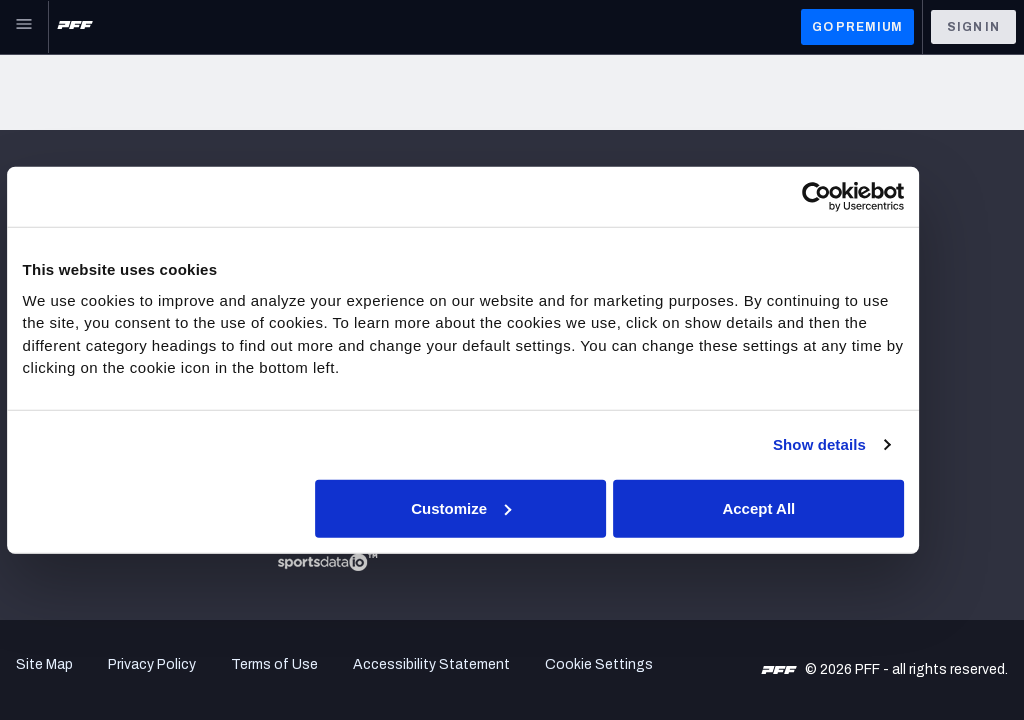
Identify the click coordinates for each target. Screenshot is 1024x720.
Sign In (973, 27)
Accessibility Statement (431, 664)
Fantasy (42, 389)
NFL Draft (47, 464)
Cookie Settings (599, 664)
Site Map (44, 664)
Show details (862, 444)
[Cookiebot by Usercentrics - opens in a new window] (859, 197)
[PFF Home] (75, 27)
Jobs (32, 225)
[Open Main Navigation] (24, 27)
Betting (41, 364)
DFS (30, 414)
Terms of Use (274, 664)
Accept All (803, 507)
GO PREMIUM (857, 27)
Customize (510, 507)
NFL (28, 339)
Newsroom (50, 250)
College (41, 439)
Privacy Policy (152, 664)
